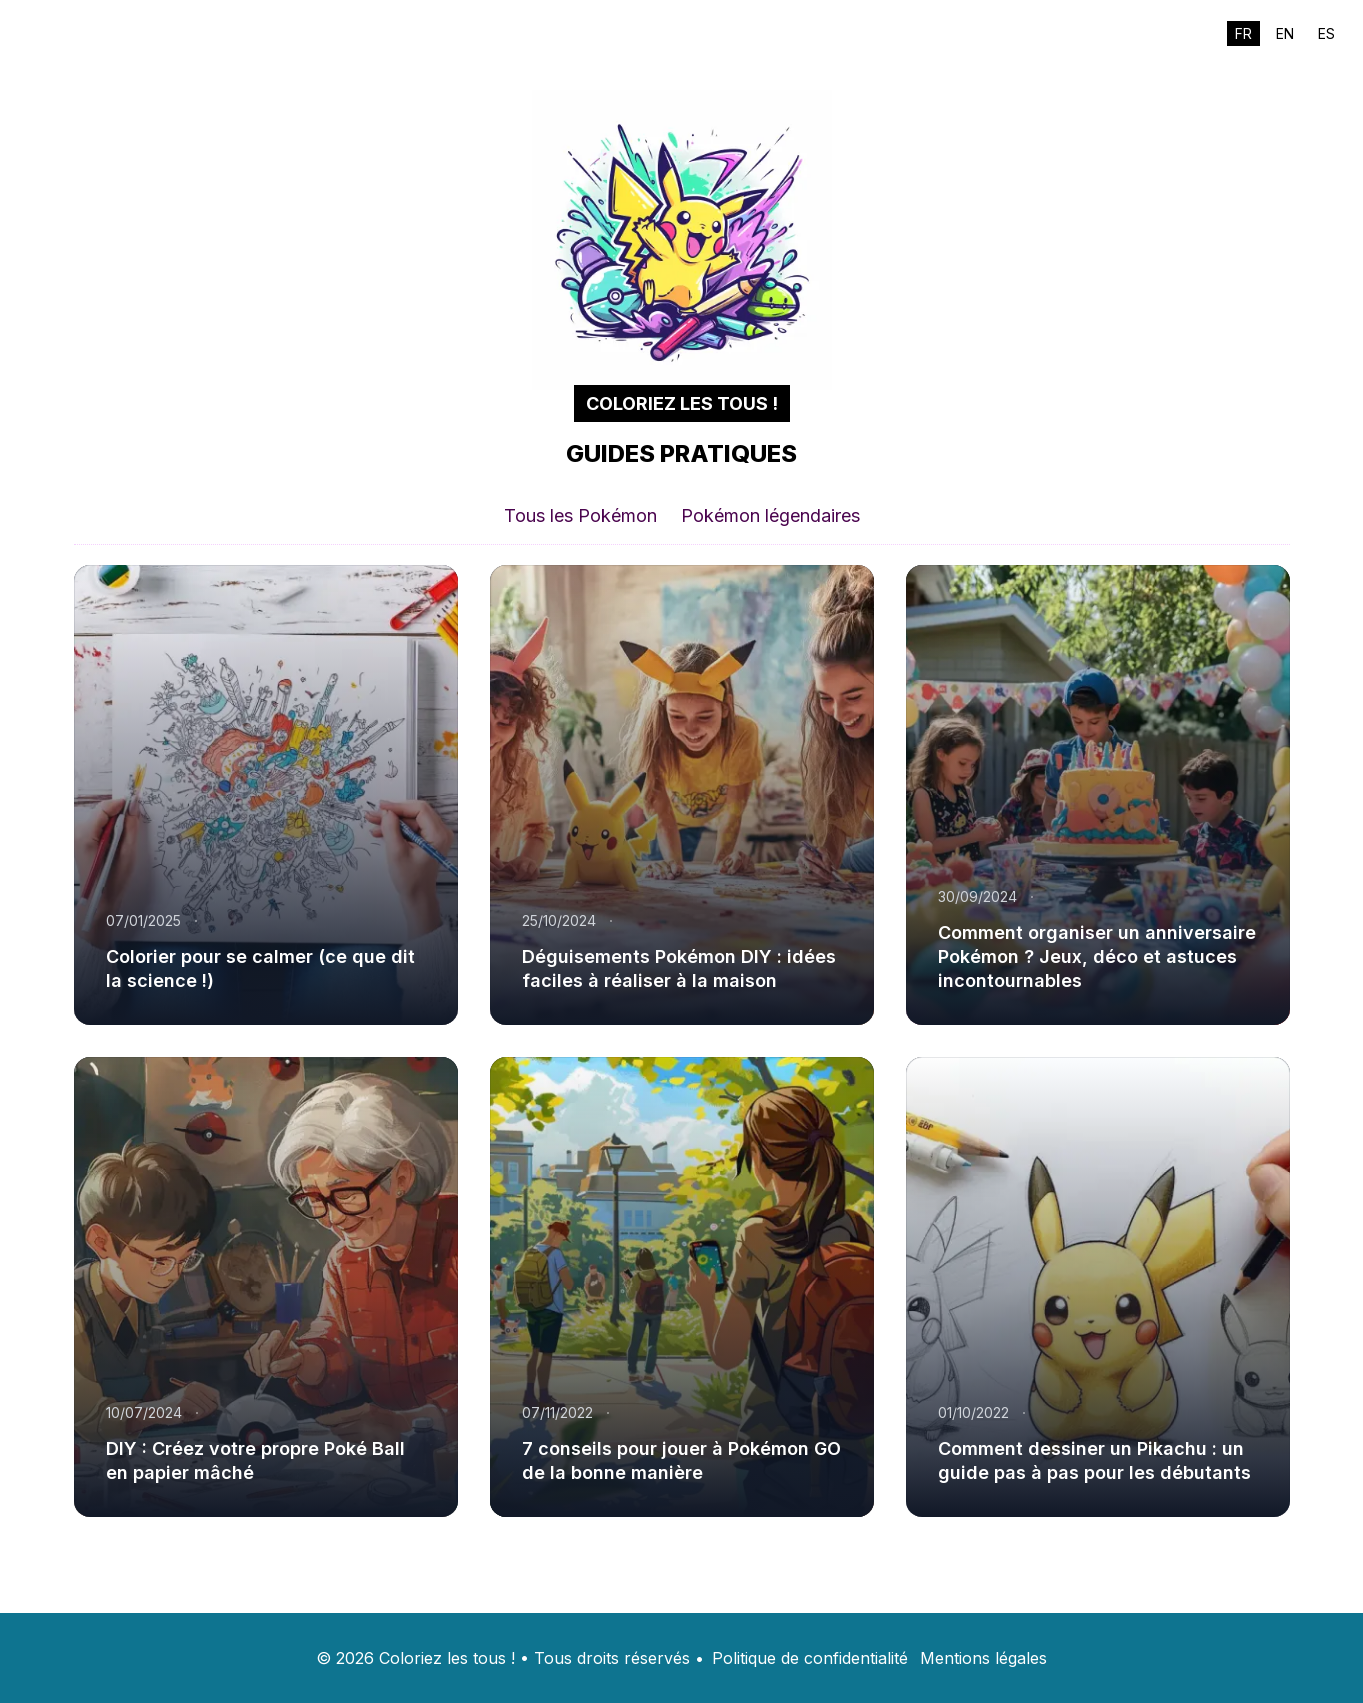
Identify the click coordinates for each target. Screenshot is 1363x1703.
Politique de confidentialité (810, 1658)
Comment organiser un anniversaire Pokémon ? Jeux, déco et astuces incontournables (1097, 956)
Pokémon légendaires (770, 515)
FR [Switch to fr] (1243, 33)
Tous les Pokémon (580, 515)
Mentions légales (983, 1658)
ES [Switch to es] (1326, 33)
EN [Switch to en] (1285, 33)
